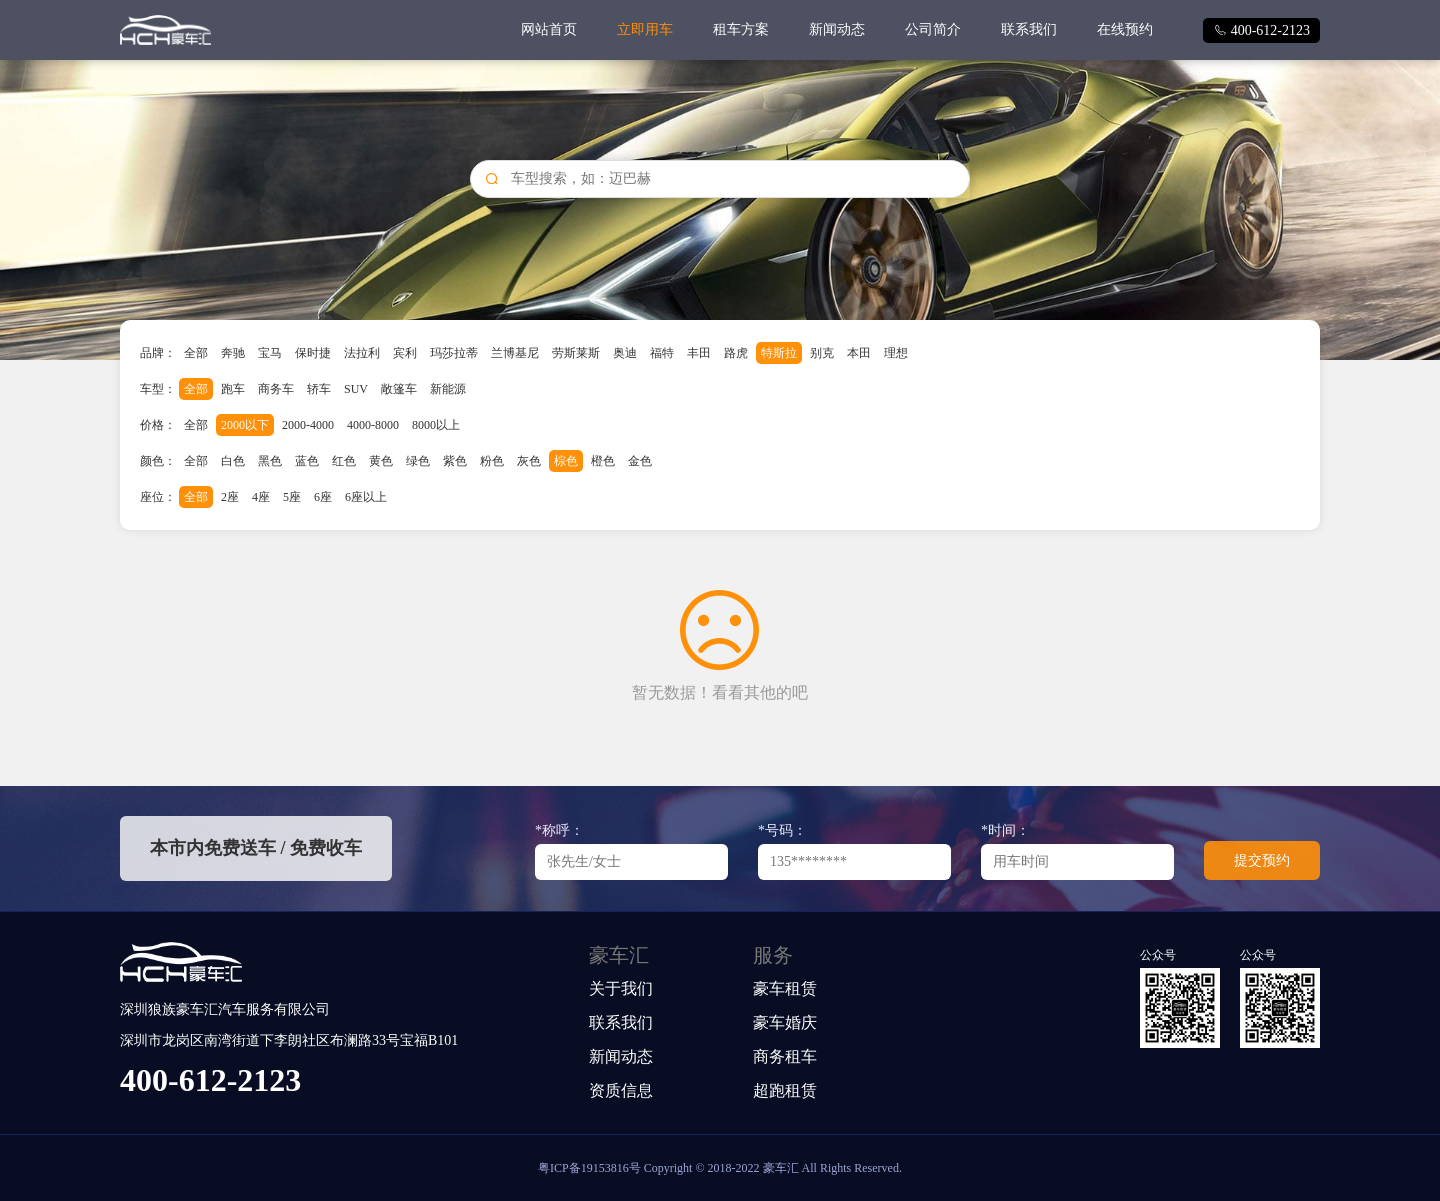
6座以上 (366, 497)
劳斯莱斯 (576, 353)
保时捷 (313, 353)
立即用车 (645, 29)
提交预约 (1262, 860)
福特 (662, 353)
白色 (233, 461)
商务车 (276, 389)
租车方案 (741, 29)
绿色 (418, 461)
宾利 (405, 353)
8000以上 (436, 425)
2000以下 (245, 425)
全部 (196, 353)
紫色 (455, 461)
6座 (323, 497)
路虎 (736, 353)
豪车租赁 (785, 988)
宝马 (270, 353)
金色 (640, 461)
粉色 (492, 461)
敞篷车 (399, 389)
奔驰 (233, 353)
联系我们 (1029, 29)
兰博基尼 (515, 353)
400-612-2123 (1261, 30)
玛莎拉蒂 (454, 353)
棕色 (566, 461)
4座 (261, 497)
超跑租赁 (785, 1090)
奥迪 (625, 353)
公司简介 (933, 29)
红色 (344, 461)
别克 (822, 353)
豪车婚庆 (785, 1022)
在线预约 (1125, 29)
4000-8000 (373, 425)
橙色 (603, 461)
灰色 (529, 461)
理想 (896, 353)
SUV (356, 389)
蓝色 (307, 461)
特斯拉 (779, 353)
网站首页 (549, 29)
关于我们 (621, 988)
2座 (230, 497)
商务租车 (785, 1056)
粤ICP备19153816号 (589, 1168)
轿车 (319, 389)
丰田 (699, 353)
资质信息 (621, 1090)
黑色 (270, 461)
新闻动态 (837, 29)
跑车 (233, 389)
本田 (859, 353)
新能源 (448, 389)
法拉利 (362, 353)
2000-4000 (308, 425)
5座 (292, 497)
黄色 (381, 461)
